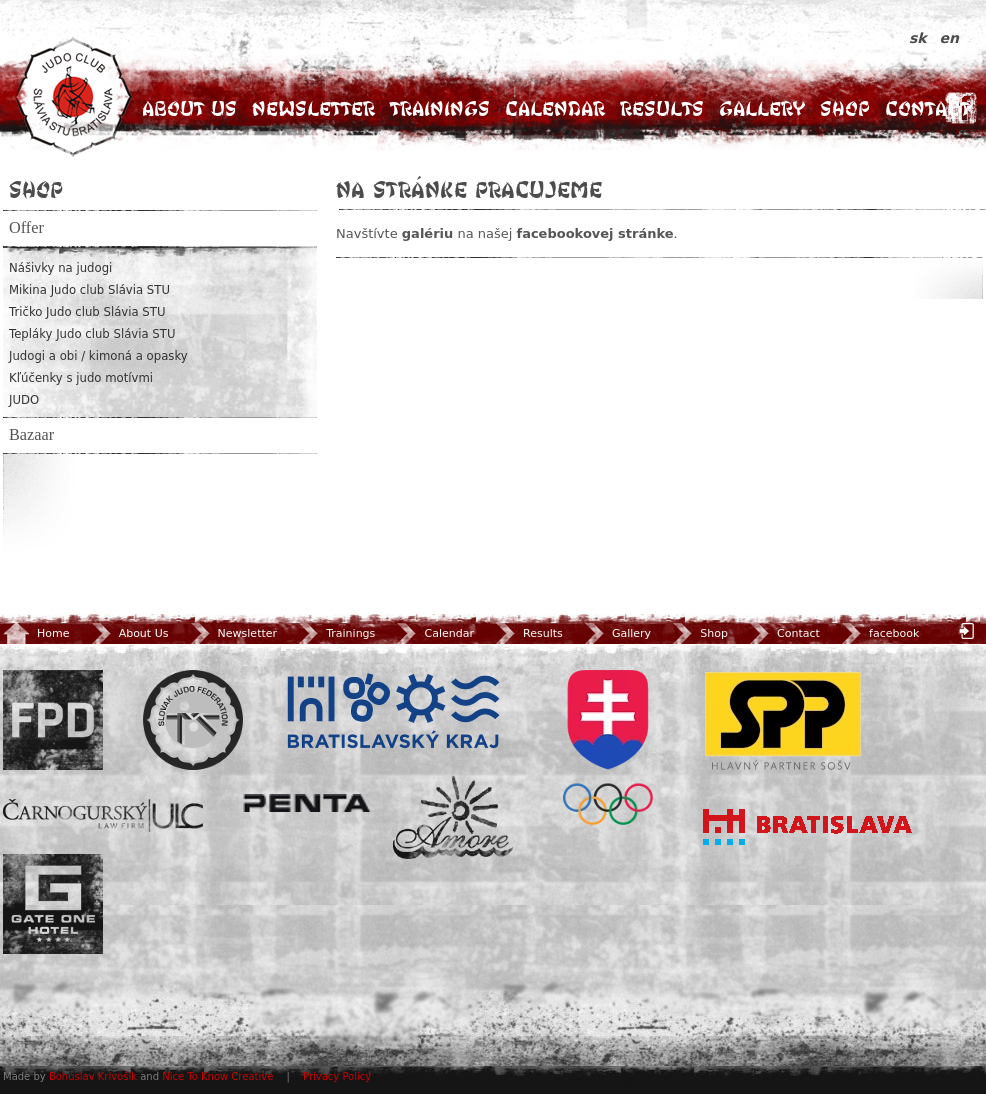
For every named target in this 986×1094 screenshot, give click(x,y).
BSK (393, 712)
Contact (927, 108)
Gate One (53, 904)
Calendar (555, 108)
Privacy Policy (337, 1076)
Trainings (440, 108)
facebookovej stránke (594, 233)
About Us (189, 108)
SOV (608, 747)
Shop (845, 108)
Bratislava (808, 827)
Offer (26, 228)
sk (920, 38)
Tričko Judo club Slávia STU (87, 312)
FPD (53, 720)
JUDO (24, 400)
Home (36, 633)
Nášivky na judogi (60, 268)
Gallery (762, 108)
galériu (427, 233)
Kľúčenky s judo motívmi (81, 378)
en (949, 38)
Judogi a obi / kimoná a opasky (98, 356)
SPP (783, 720)
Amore (453, 817)
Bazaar (31, 435)
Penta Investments (307, 803)
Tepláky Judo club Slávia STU (92, 334)
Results (662, 108)
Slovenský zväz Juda (193, 720)
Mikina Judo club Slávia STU (89, 290)
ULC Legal (103, 815)
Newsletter (313, 108)
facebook (878, 633)
